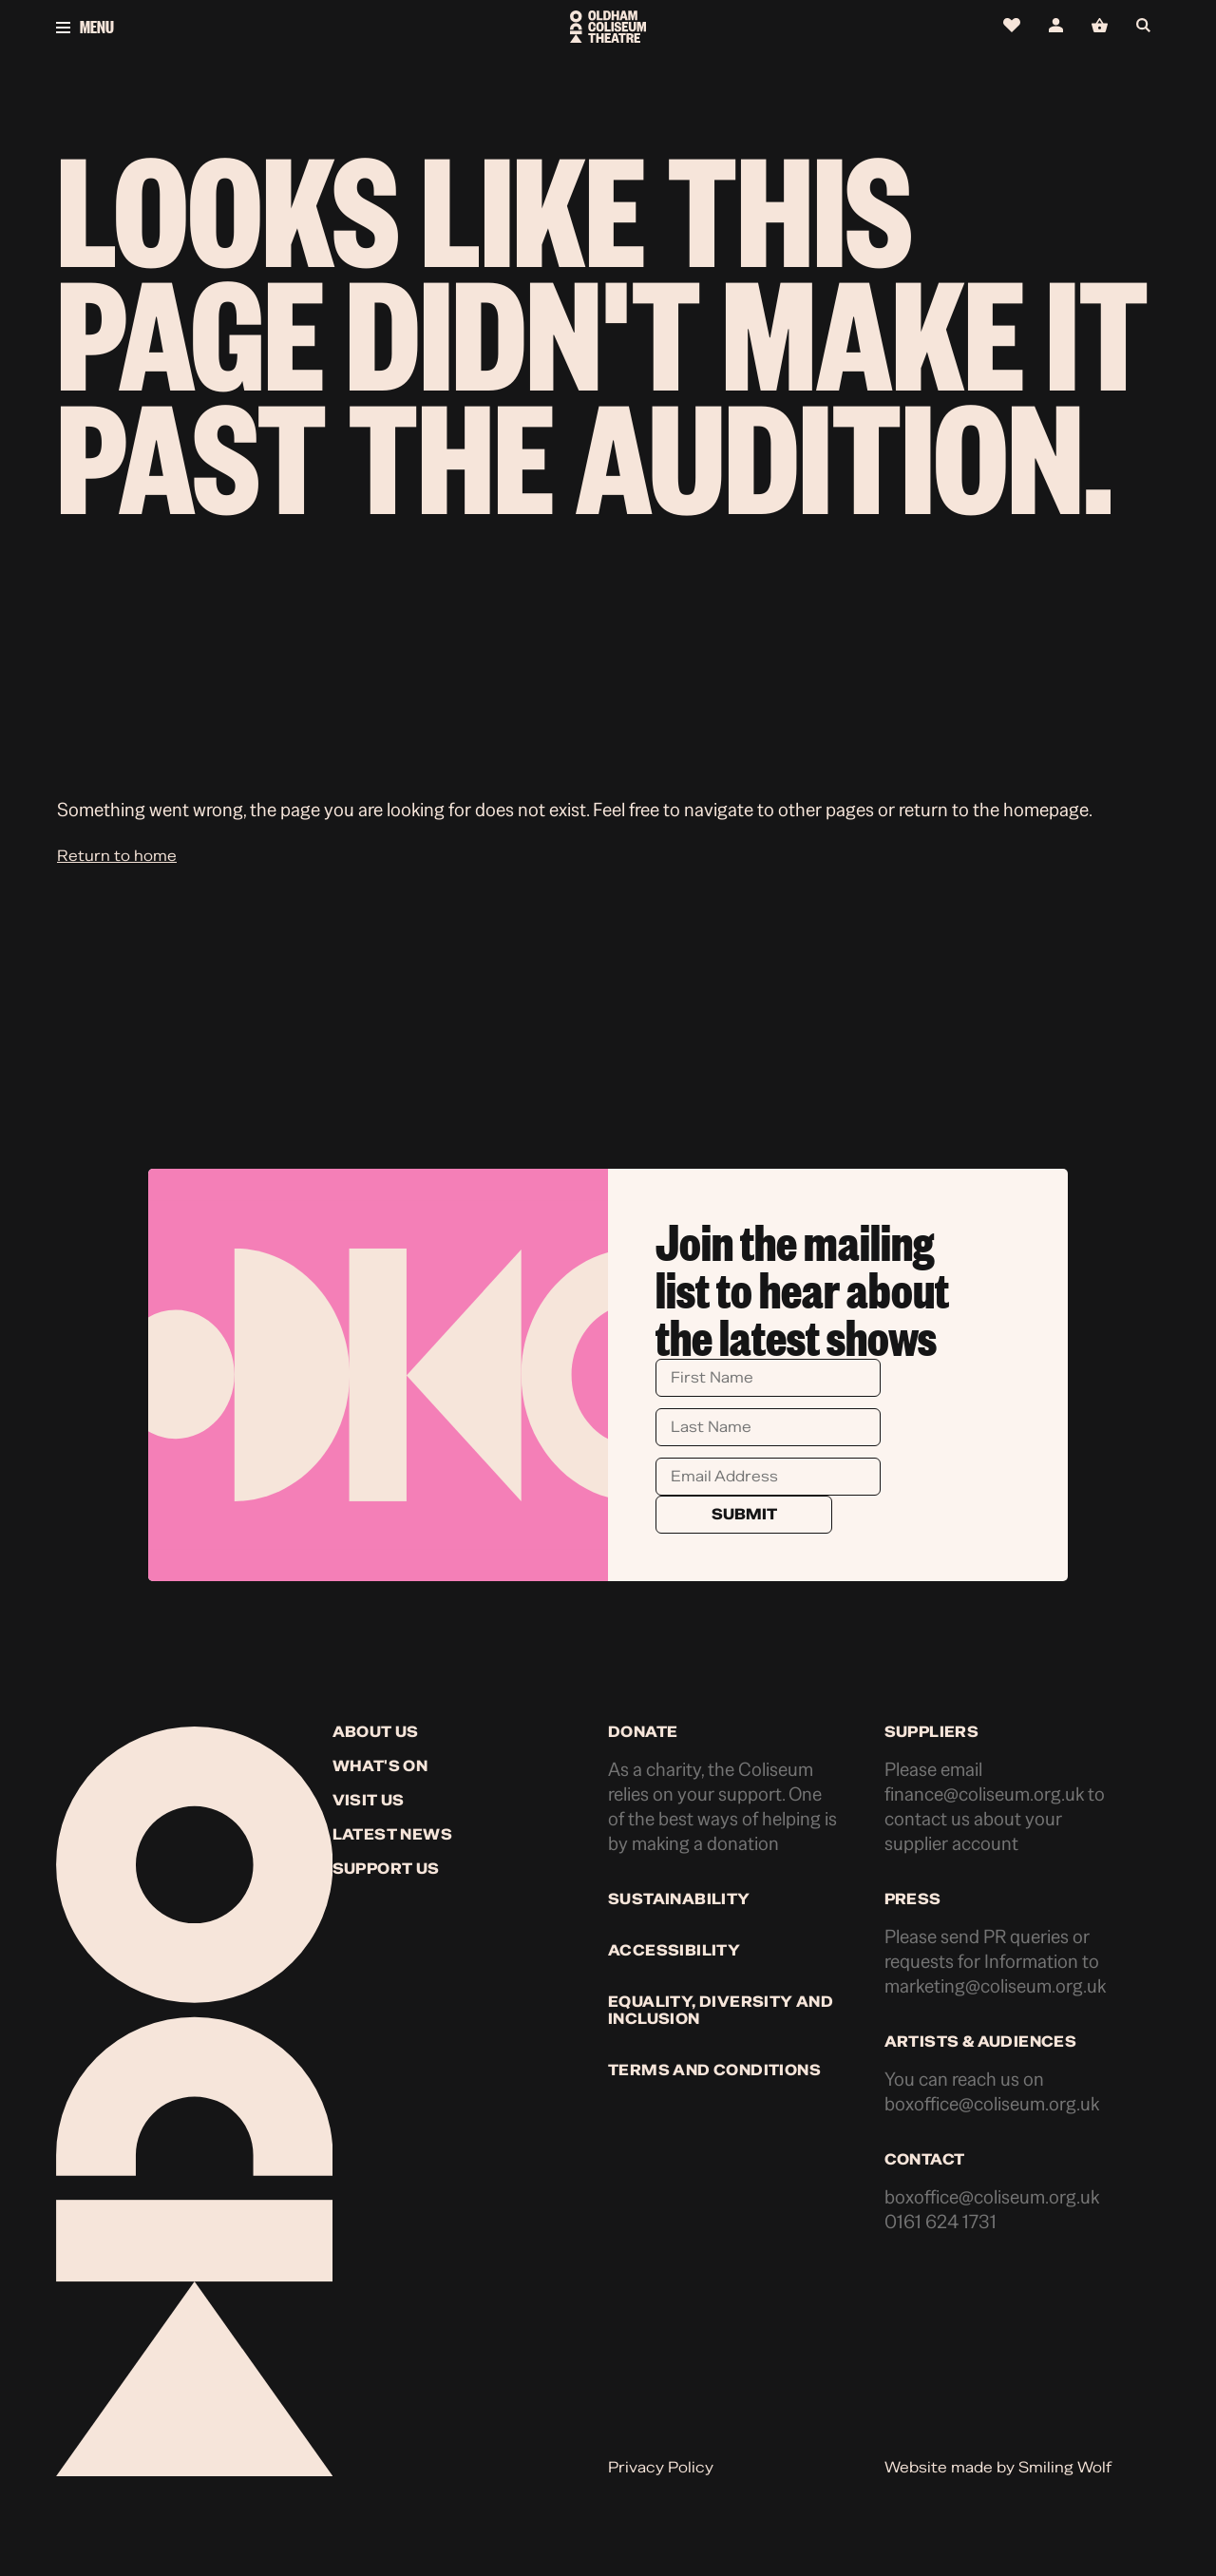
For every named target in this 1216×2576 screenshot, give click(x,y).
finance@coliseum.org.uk (984, 1794)
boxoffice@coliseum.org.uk (991, 2104)
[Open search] (1148, 26)
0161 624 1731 (940, 2222)
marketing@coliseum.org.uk (995, 1986)
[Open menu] (240, 26)
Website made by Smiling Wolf (998, 2467)
